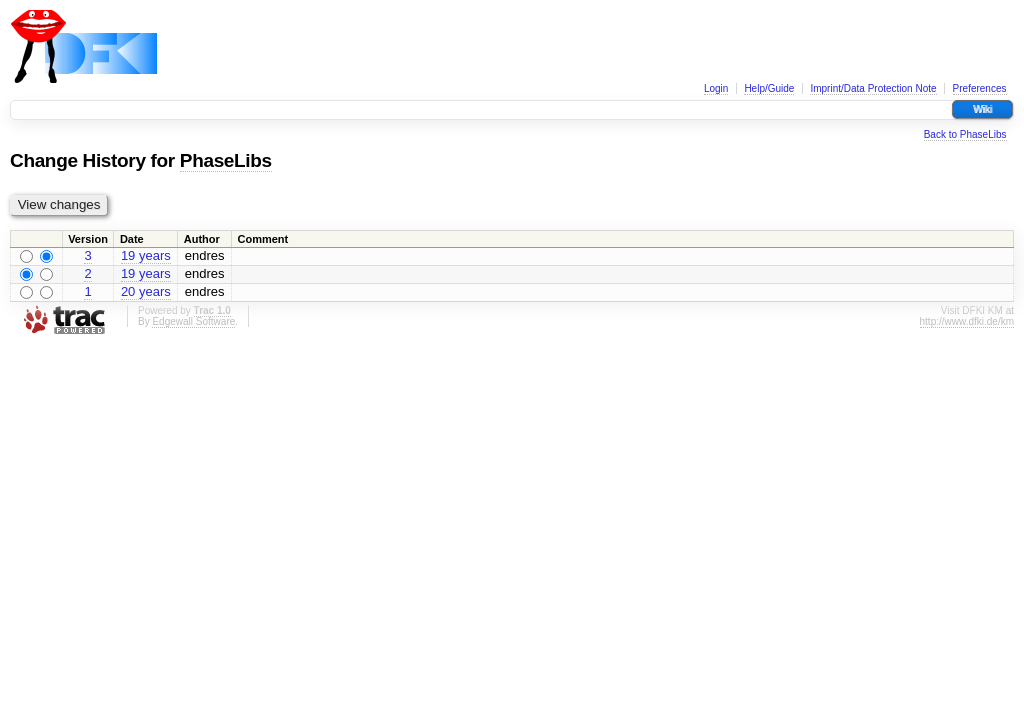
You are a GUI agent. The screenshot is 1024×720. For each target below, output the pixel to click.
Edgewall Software (193, 321)
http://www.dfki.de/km (967, 321)
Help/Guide (769, 88)
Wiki (982, 109)
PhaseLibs (226, 160)
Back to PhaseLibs (965, 134)
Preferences (980, 88)
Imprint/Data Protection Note (873, 88)
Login (716, 88)
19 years (146, 255)
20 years (146, 291)
